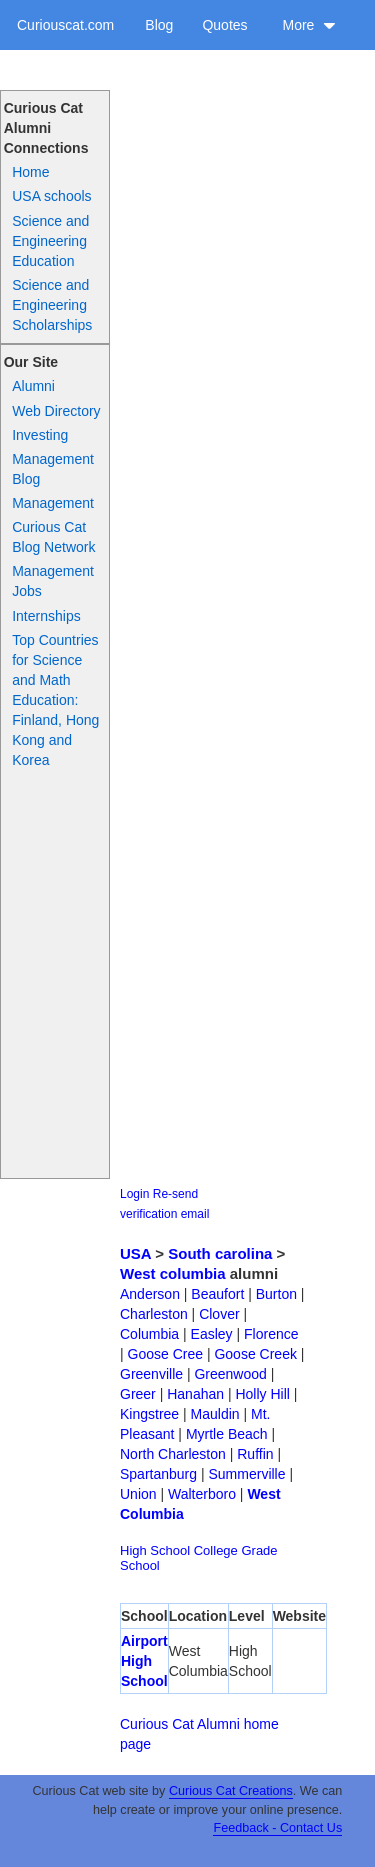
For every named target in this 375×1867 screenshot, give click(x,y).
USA (135, 1253)
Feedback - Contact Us (277, 1828)
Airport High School (144, 1661)
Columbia (149, 1334)
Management (53, 503)
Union (138, 1494)
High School (155, 1550)
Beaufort (217, 1294)
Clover (219, 1314)
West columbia (173, 1273)
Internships (46, 616)
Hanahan (195, 1394)
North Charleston (173, 1454)
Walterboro (202, 1494)
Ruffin (255, 1454)
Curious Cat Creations (231, 1791)
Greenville (151, 1374)
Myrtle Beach (227, 1434)
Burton (276, 1294)
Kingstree (149, 1414)
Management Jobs (53, 581)
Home (30, 172)
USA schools (51, 196)
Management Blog (53, 469)
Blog (159, 25)
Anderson (150, 1294)
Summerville (246, 1474)
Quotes (224, 25)
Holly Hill (262, 1394)
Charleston (154, 1314)
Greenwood (230, 1374)
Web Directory (56, 411)
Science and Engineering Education (50, 241)
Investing (40, 435)
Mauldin (215, 1414)
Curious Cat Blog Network (53, 537)
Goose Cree (165, 1354)
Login (134, 1194)
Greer (138, 1394)
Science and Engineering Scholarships (52, 305)
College (216, 1550)
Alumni (33, 386)
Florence (271, 1334)
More (309, 25)
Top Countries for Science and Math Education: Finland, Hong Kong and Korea (55, 700)
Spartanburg (158, 1474)
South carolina (220, 1253)
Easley (212, 1334)
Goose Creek (255, 1354)
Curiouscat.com (65, 25)
